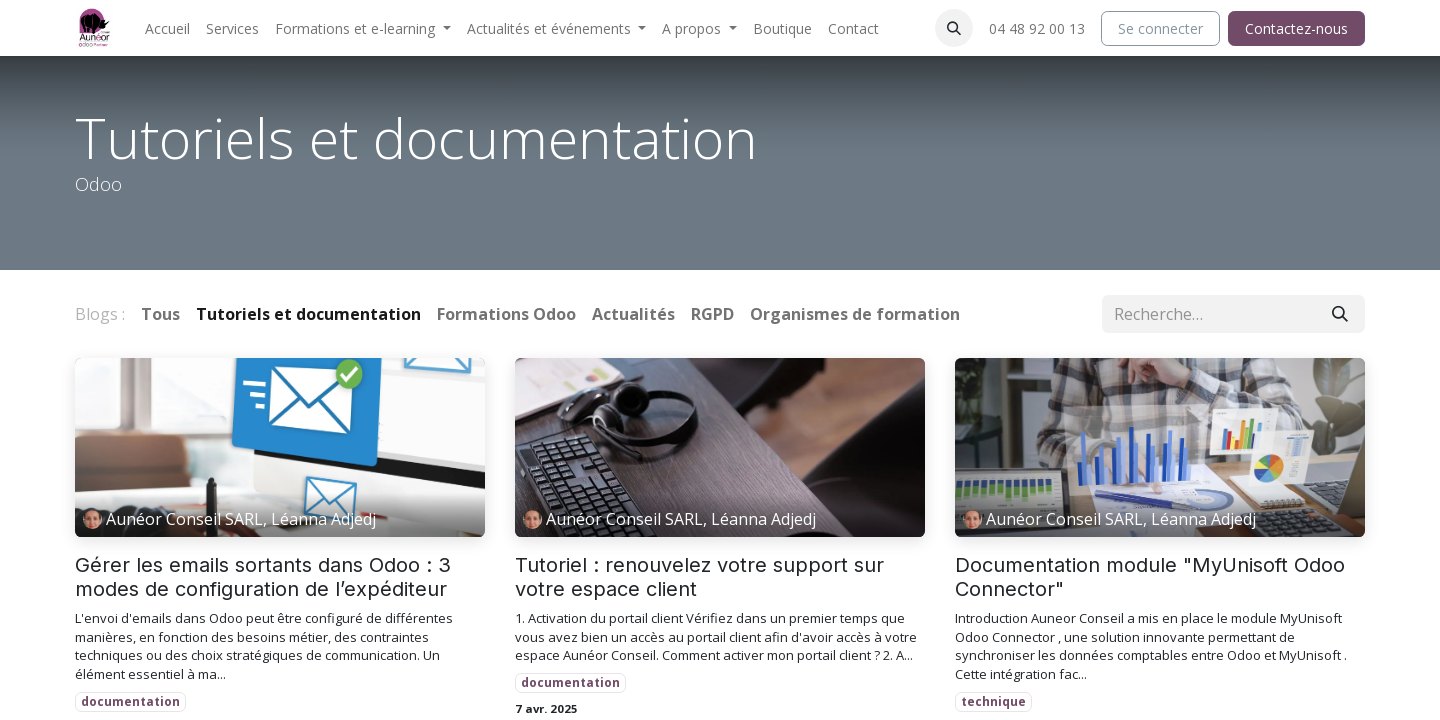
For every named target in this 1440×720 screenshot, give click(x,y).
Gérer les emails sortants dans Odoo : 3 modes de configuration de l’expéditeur (263, 577)
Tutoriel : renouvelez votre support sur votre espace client (699, 577)
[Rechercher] (1340, 314)
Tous (160, 314)
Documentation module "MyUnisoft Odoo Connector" (1150, 577)
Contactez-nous (1296, 28)
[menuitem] (167, 28)
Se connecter (1160, 28)
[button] (954, 28)
